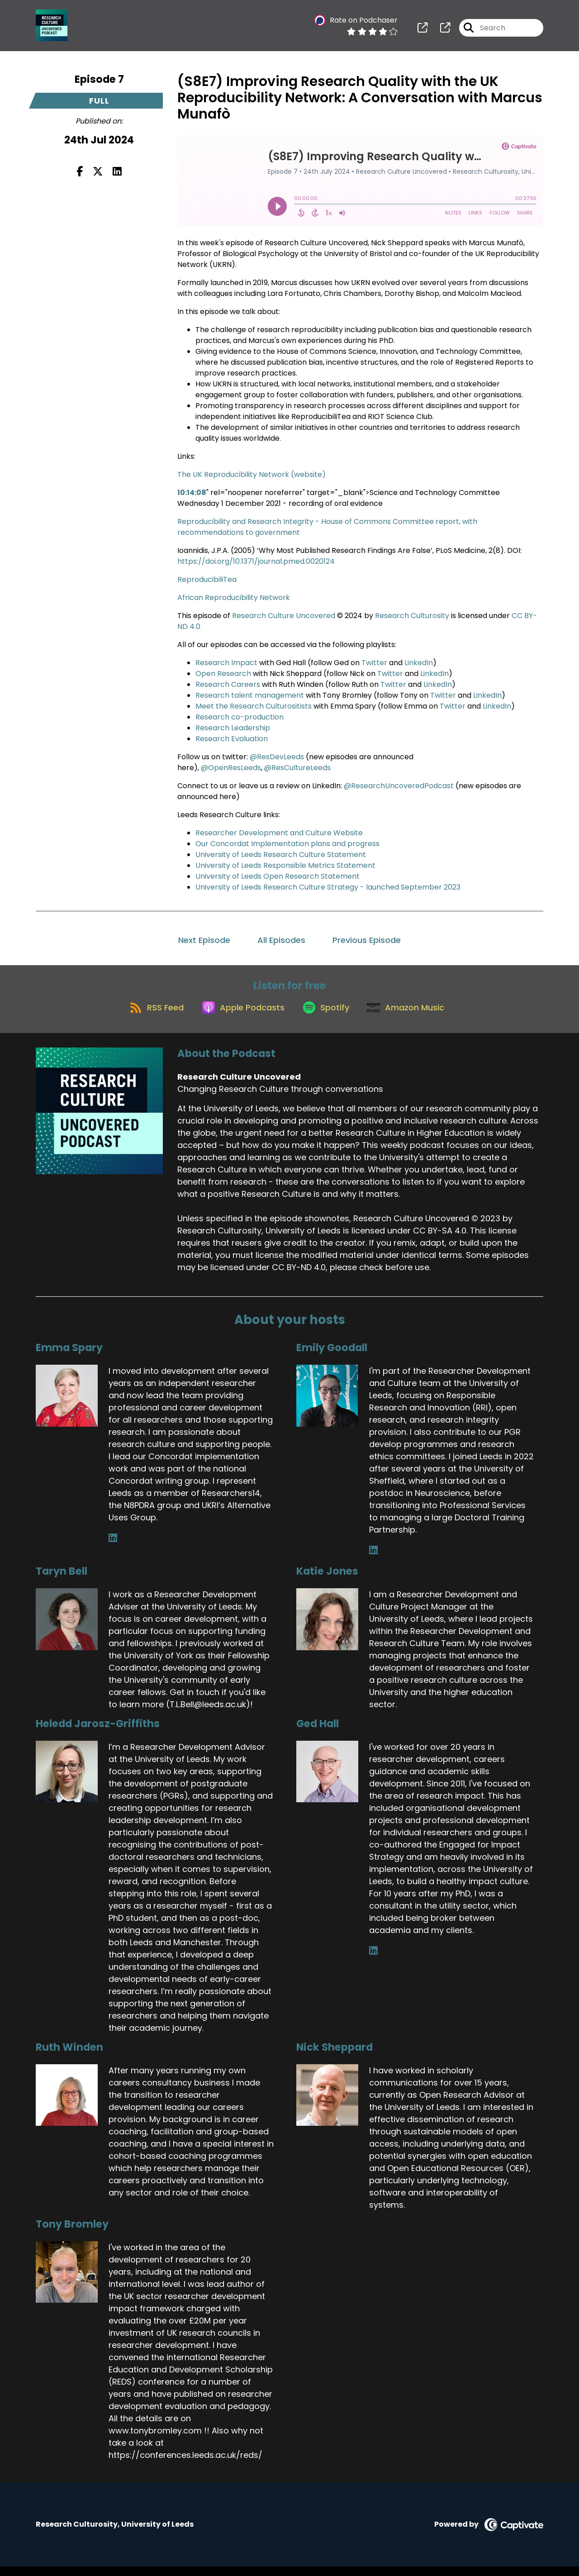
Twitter (375, 662)
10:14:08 (191, 492)
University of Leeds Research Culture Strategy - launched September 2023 (327, 887)
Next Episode (204, 940)
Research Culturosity (413, 615)
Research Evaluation (231, 738)
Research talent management (249, 695)
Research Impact (226, 662)
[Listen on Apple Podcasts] (238, 1016)
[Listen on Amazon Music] (413, 1016)
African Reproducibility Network (233, 597)
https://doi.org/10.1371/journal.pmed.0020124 (256, 561)
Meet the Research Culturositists (253, 706)
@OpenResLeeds (231, 767)
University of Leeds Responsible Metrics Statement (285, 865)
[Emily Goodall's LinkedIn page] (373, 1560)
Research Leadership (232, 728)
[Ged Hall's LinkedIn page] (373, 1960)
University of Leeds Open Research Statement (277, 876)
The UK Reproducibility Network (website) (251, 474)
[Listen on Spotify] (327, 1016)
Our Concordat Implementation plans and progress (287, 843)
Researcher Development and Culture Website (279, 833)
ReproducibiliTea (207, 579)
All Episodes (281, 940)
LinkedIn (418, 662)
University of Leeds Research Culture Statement (280, 854)
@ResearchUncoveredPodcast (399, 786)
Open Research (223, 673)
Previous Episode (366, 940)
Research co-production (239, 717)
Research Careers (227, 684)
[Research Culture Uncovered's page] (422, 31)
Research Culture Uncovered (284, 615)
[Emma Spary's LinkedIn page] (113, 1548)
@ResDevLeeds (277, 757)
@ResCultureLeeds (297, 767)
